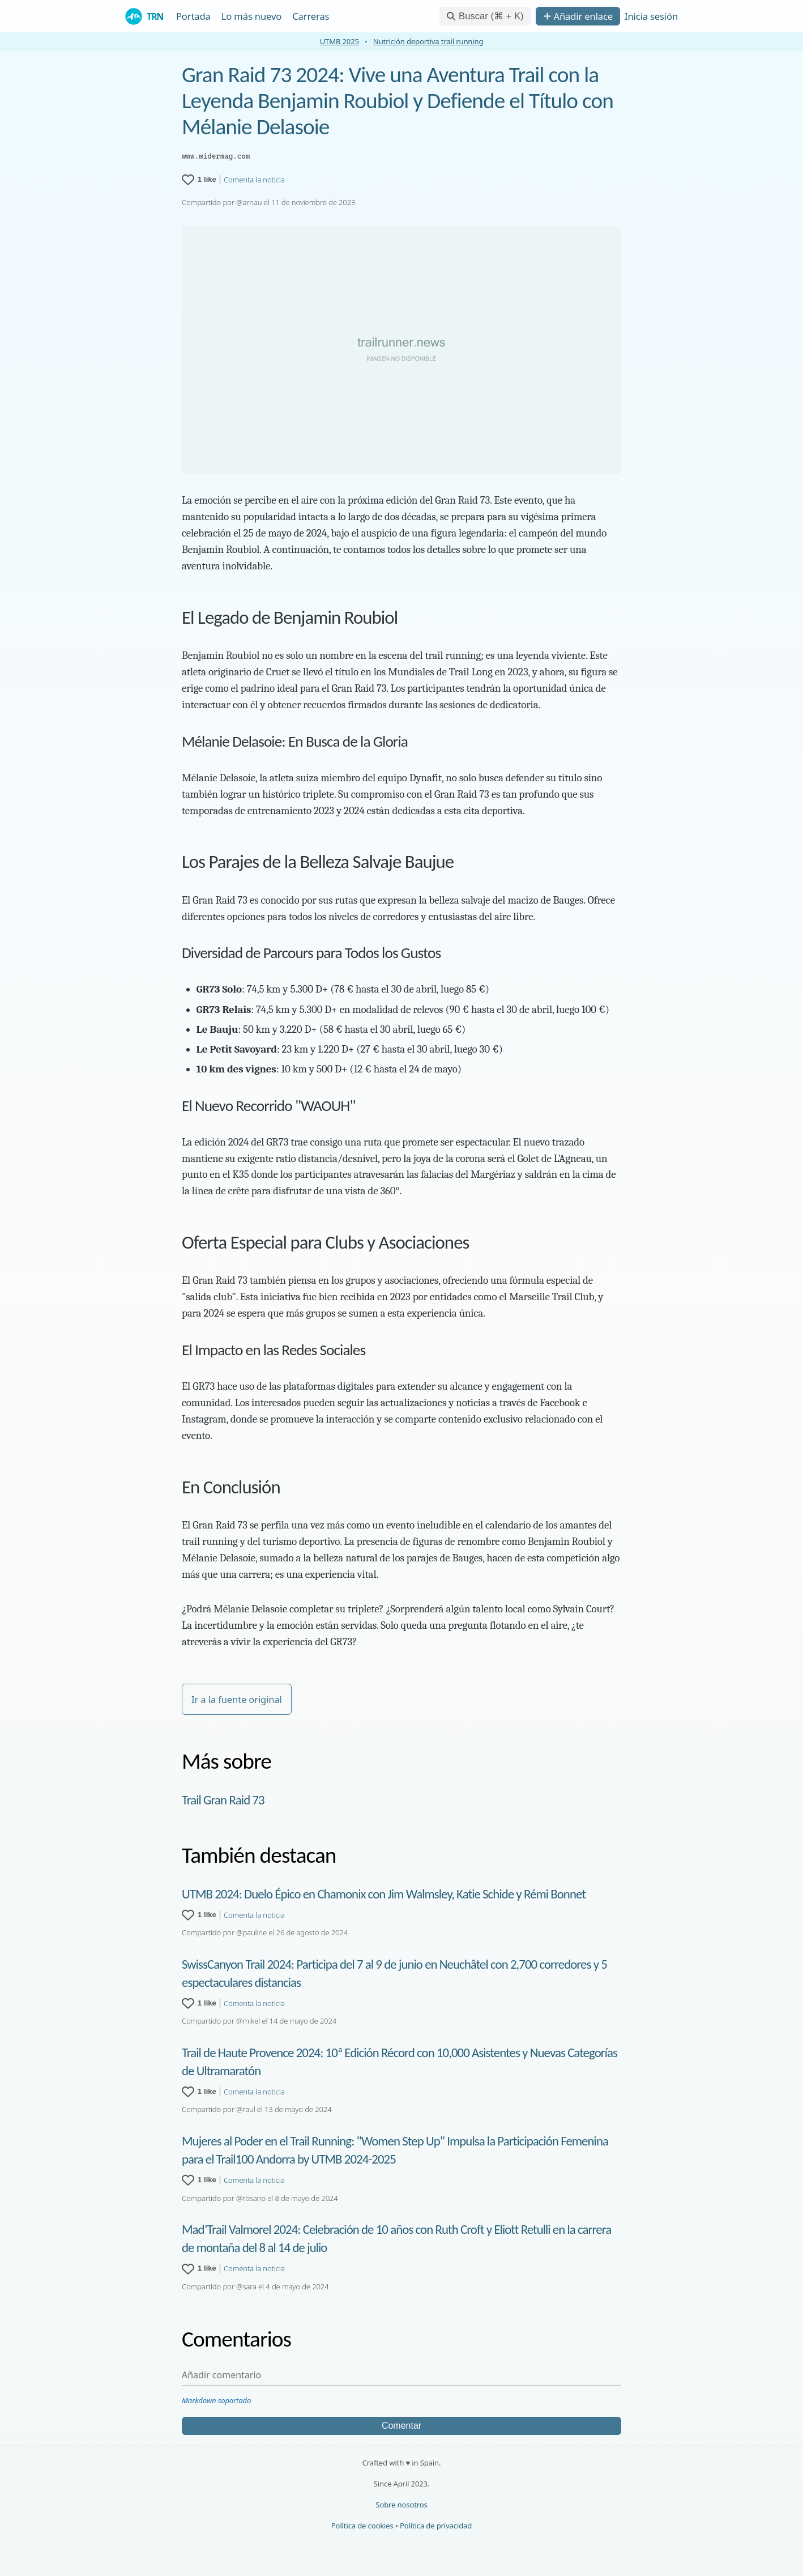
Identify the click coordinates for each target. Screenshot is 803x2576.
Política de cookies (362, 2525)
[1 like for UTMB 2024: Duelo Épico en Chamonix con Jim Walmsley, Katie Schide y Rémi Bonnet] (199, 1915)
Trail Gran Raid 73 (223, 1800)
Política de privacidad (436, 2525)
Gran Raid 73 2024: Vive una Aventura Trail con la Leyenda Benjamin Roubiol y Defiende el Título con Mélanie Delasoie (397, 100)
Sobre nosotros (401, 2505)
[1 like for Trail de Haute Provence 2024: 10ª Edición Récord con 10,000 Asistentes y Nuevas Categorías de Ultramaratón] (199, 2091)
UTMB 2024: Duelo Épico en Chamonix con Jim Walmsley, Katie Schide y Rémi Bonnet (384, 1894)
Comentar (401, 2425)
